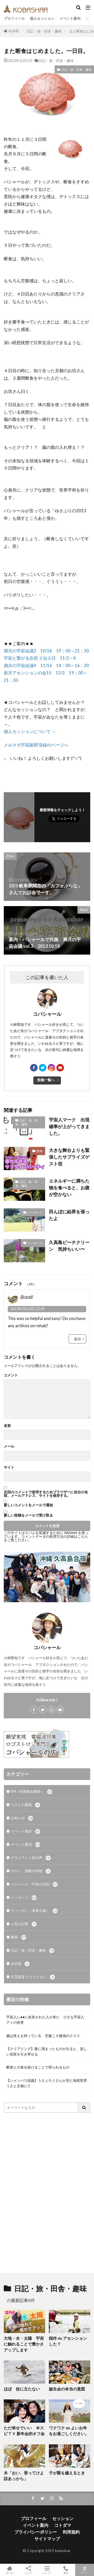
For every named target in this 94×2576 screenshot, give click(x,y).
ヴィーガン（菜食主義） (34, 1910)
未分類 (20, 1963)
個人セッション (42, 18)
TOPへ (84, 2570)
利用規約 (71, 2532)
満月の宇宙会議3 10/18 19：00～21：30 (46, 650)
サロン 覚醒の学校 (31, 1871)
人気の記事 (24, 1924)
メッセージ (35, 1212)
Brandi (26, 1296)
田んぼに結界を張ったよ (69, 1215)
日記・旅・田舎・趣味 (44, 31)
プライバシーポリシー (35, 2532)
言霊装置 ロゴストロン (33, 1977)
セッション (62, 2518)
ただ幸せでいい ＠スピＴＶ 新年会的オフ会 (24, 2431)
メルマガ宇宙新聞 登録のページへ (36, 745)
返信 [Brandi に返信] (77, 1339)
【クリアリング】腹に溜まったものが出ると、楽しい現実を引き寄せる (46, 2051)
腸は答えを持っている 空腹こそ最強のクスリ (43, 2036)
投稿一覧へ (46, 1080)
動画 (40, 1151)
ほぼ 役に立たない (22, 2389)
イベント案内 (69, 18)
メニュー (47, 2570)
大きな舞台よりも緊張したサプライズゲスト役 (69, 1156)
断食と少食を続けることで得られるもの (37, 2067)
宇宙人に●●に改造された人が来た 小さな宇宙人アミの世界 (45, 2020)
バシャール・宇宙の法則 (34, 1884)
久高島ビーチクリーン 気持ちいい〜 (69, 1246)
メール (9, 1446)
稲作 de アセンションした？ (68, 2341)
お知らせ (22, 1818)
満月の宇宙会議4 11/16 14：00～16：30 (46, 665)
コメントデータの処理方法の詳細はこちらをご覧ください (46, 1538)
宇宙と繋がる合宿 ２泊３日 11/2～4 (40, 658)
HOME (14, 31)
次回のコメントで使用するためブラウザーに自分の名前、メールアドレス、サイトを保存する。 (46, 1494)
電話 (65, 2570)
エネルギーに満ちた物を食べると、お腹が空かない (69, 1187)
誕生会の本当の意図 (67, 2389)
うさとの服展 (25, 1805)
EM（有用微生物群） (31, 1791)
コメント (11, 1375)
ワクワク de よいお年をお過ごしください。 (69, 2431)
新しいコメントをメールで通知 (28, 1505)
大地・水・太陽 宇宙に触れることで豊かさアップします (24, 2344)
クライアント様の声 (31, 1857)
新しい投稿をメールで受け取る (28, 1515)
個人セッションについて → (30, 731)
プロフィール (14, 18)
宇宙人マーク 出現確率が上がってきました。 (69, 1126)
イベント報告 (25, 1831)
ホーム (9, 2570)
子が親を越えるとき (67, 2473)
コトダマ (62, 2525)
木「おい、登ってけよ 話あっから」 (24, 2476)
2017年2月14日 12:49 (27, 1309)
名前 (7, 1425)
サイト (9, 1467)
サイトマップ (47, 2538)
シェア (28, 2570)
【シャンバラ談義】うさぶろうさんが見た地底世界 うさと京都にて (47, 2083)
